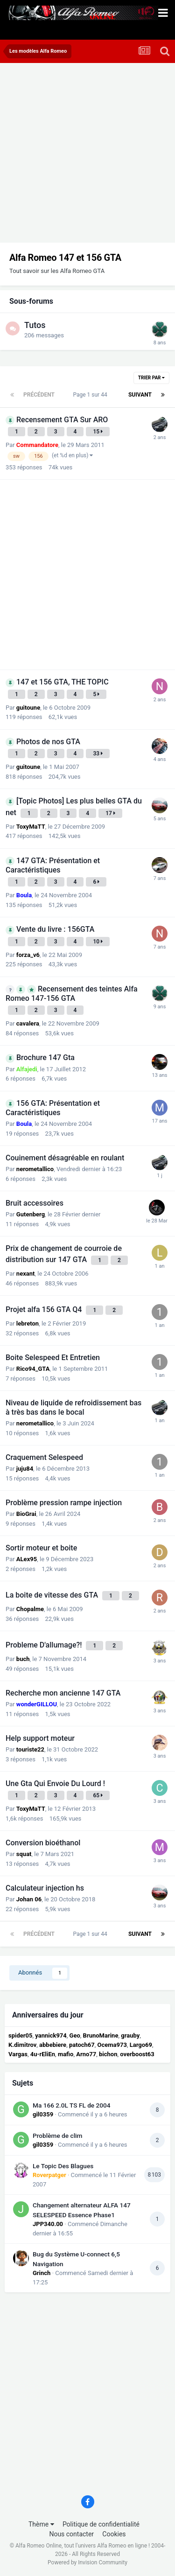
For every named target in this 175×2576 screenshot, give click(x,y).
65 (98, 1795)
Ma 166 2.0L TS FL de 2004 (72, 2105)
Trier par (151, 377)
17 (110, 813)
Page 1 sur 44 (91, 394)
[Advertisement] (87, 155)
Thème (41, 2524)
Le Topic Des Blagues (63, 2166)
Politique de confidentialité (101, 2524)
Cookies (114, 2534)
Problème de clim (57, 2135)
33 (98, 753)
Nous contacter (71, 2534)
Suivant (140, 394)
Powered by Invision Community (87, 2562)
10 (98, 941)
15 (98, 431)
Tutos (35, 325)
